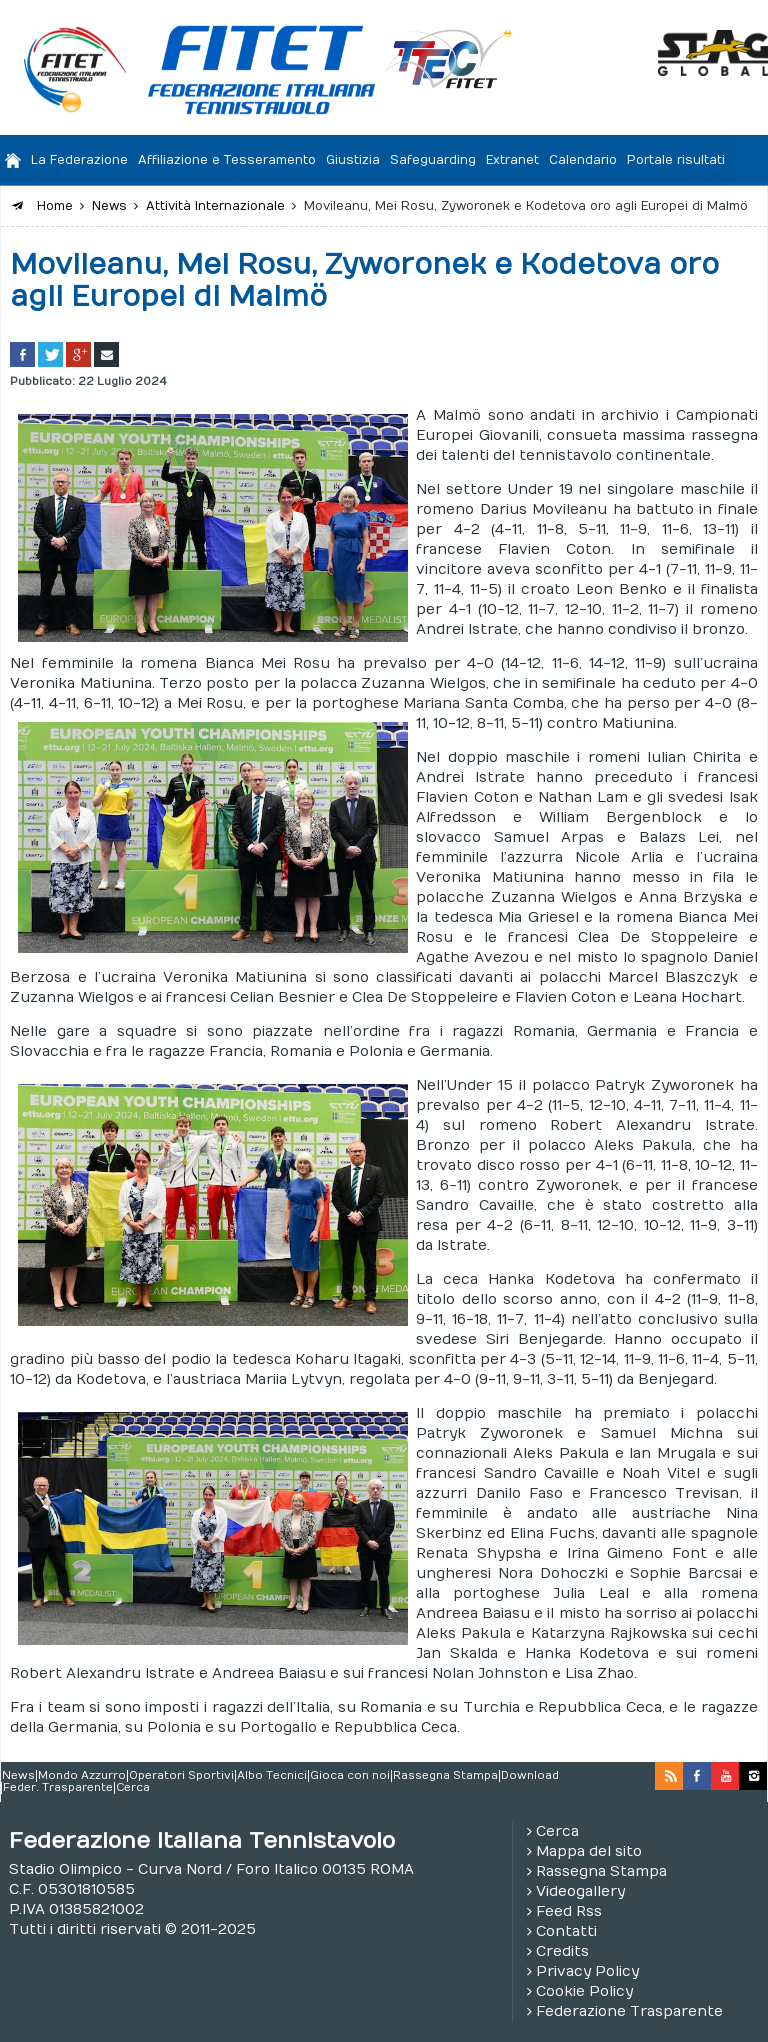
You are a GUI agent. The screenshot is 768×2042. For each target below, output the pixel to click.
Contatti (566, 1931)
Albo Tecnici (272, 1776)
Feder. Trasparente (58, 1788)
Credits (562, 1951)
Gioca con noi (350, 1776)
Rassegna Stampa (445, 1776)
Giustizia (353, 160)
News (18, 1776)
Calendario (583, 160)
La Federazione (79, 160)
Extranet (512, 160)
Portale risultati (676, 160)
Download (530, 1776)
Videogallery (580, 1891)
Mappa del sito (589, 1851)
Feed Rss (569, 1911)
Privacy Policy (587, 1971)
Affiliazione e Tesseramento (227, 160)
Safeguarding (433, 160)
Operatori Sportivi (181, 1776)
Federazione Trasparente (629, 2011)
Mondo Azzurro (82, 1776)
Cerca (133, 1788)
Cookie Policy (584, 1991)
